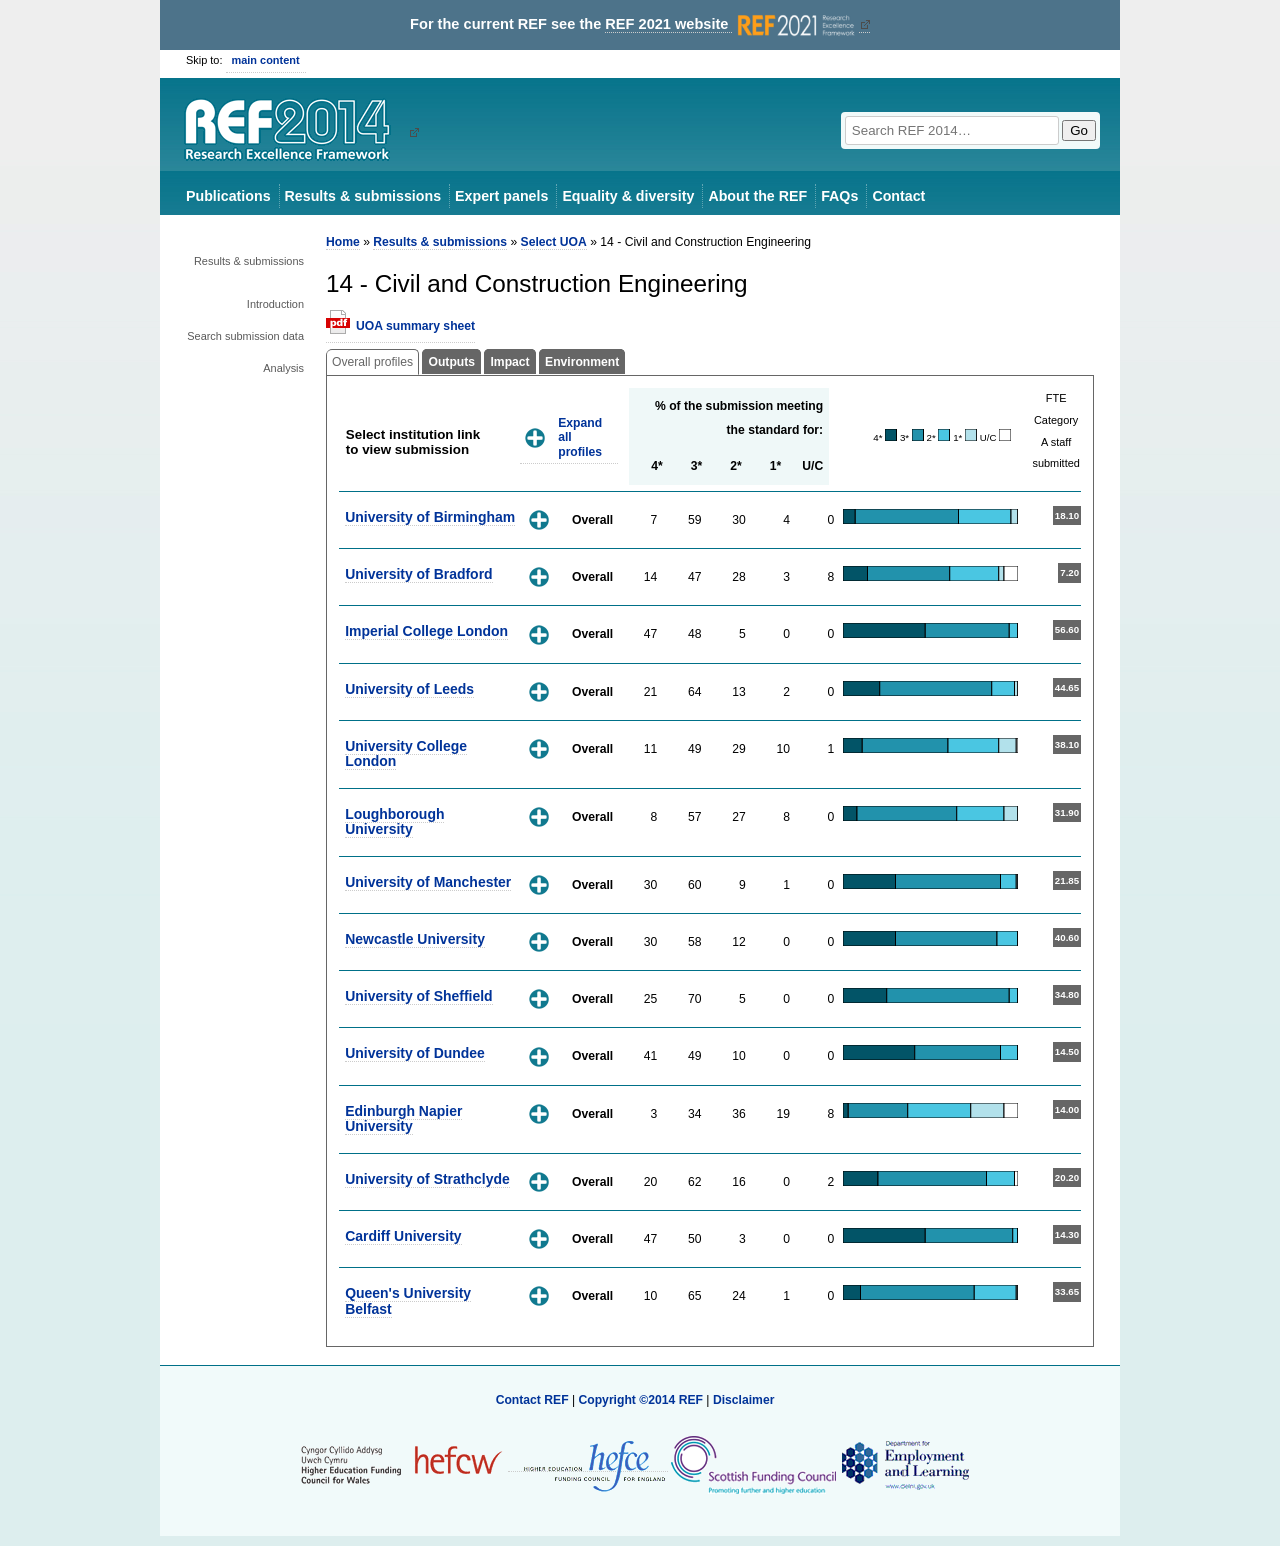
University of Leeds (409, 689)
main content (266, 60)
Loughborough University (394, 821)
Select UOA (554, 242)
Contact (898, 196)
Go (1079, 130)
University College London (406, 753)
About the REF (757, 196)
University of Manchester (428, 882)
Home (343, 242)
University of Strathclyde (427, 1179)
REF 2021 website (731, 24)
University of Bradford (418, 574)
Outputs (451, 362)
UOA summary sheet (415, 326)
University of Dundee (415, 1053)
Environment (582, 362)
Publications (228, 196)
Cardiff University (403, 1236)
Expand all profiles (580, 437)
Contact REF (532, 1400)
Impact (509, 362)
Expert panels (501, 196)
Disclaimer (744, 1400)
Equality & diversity (628, 196)
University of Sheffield (418, 996)
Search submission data (245, 336)
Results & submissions (363, 196)
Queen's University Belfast (408, 1300)
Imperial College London (426, 631)
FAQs (839, 196)
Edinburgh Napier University (403, 1118)
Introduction (275, 304)
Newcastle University (415, 939)
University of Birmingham (430, 517)
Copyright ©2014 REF (642, 1400)
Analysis (283, 368)
